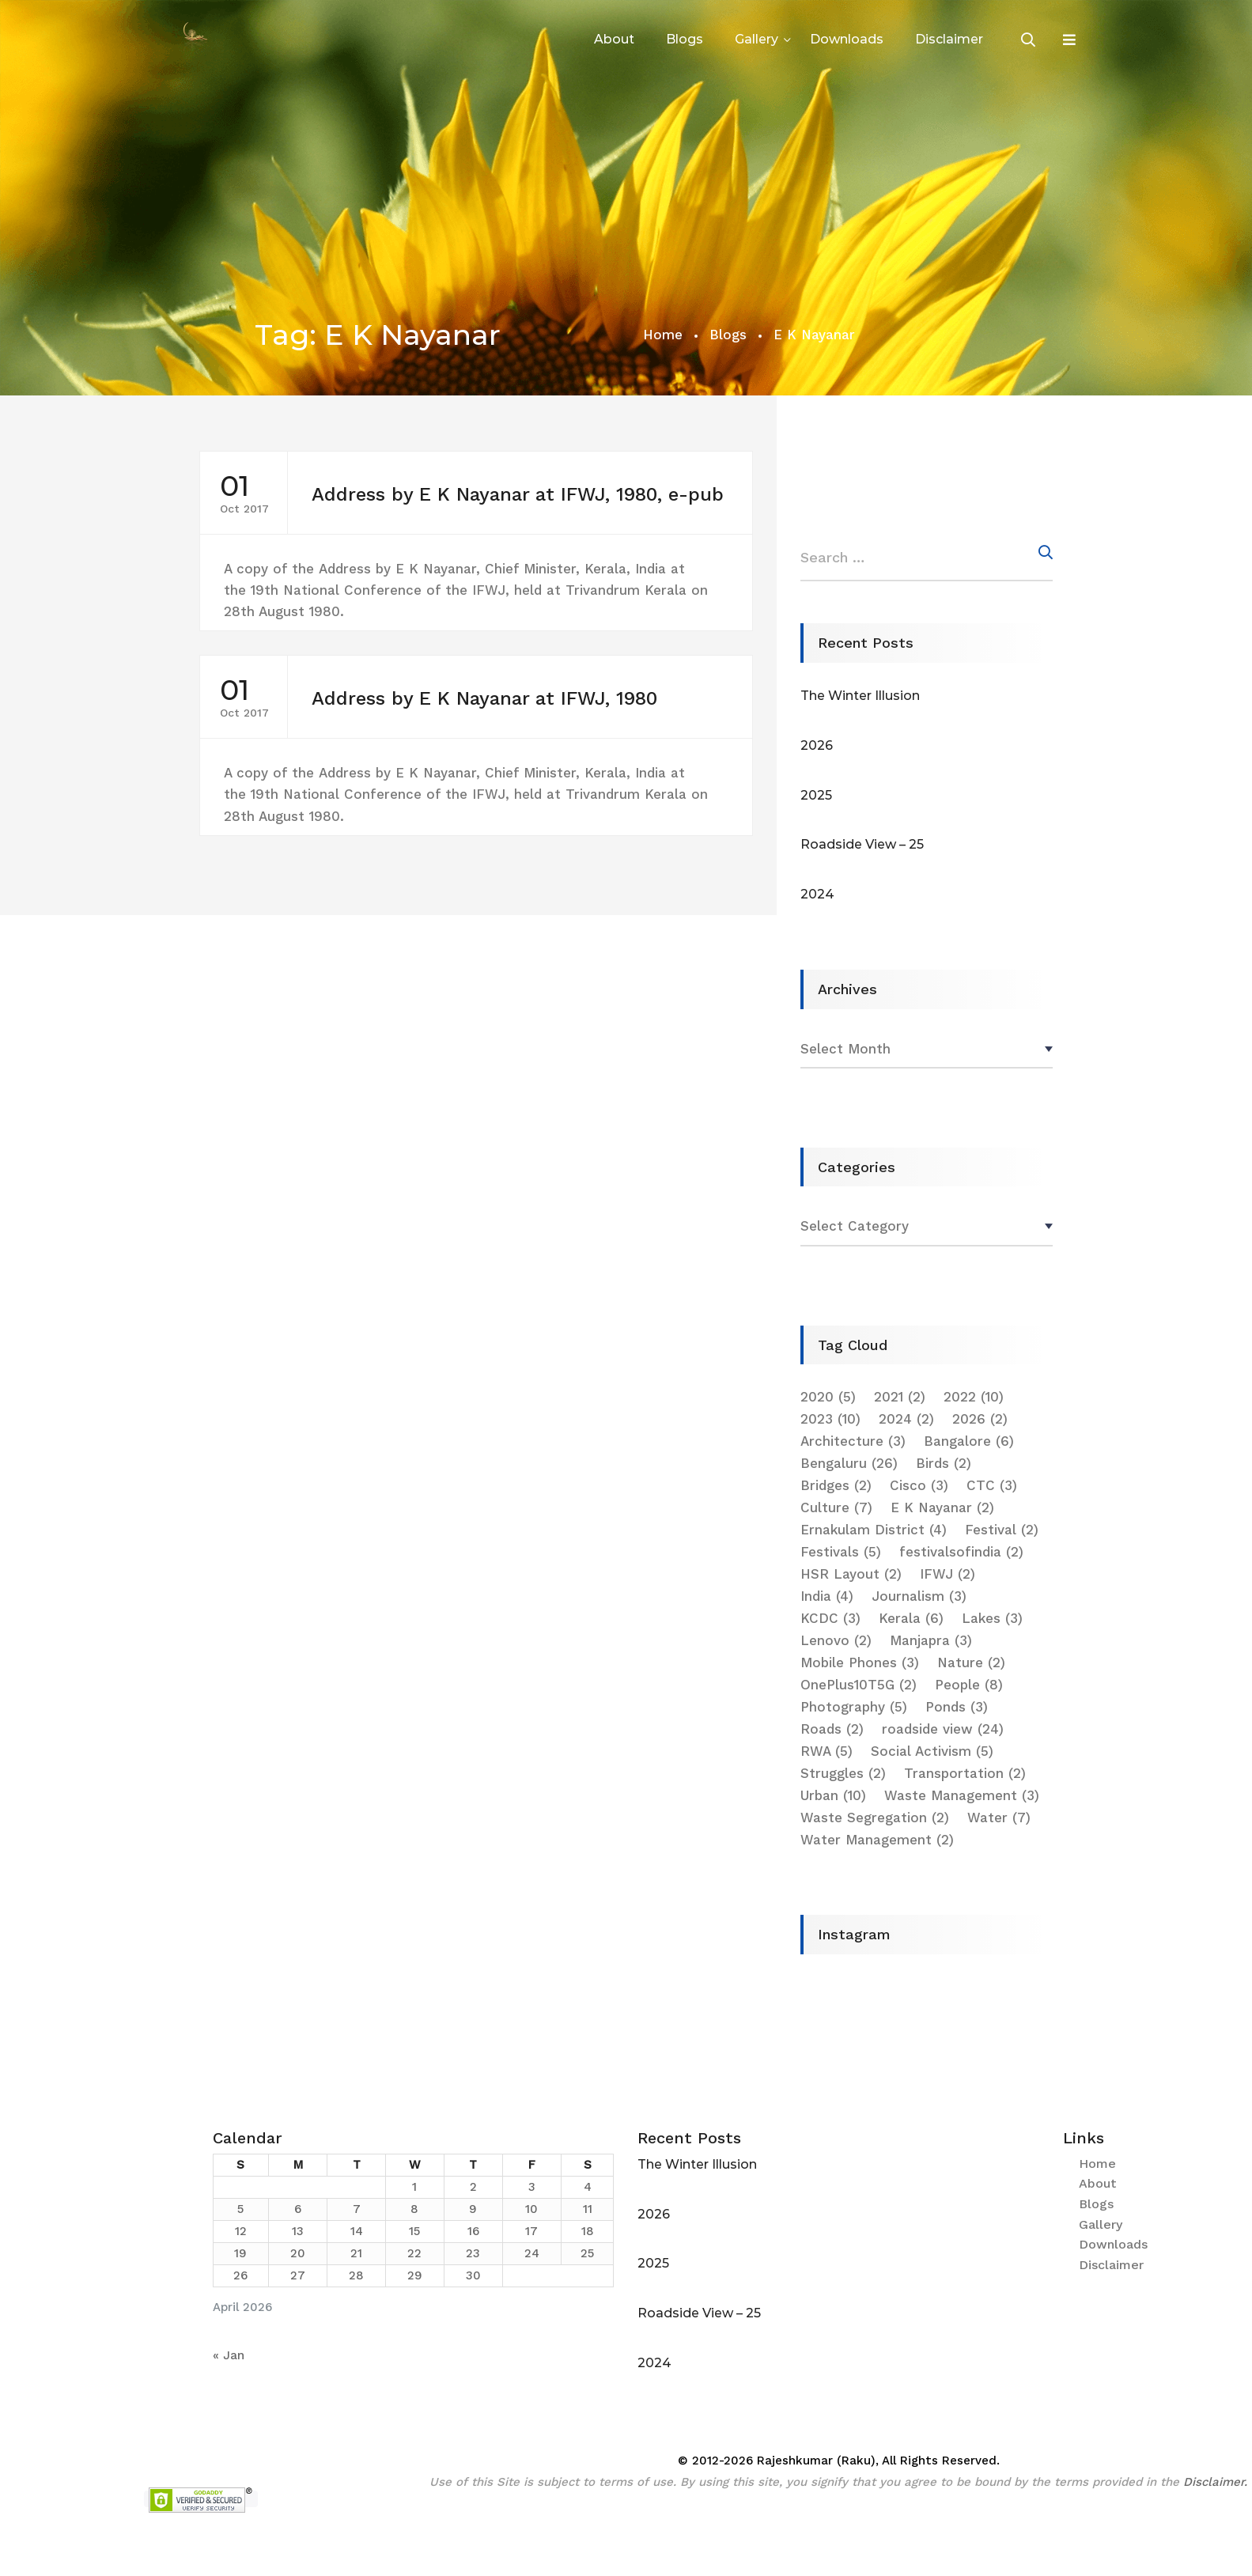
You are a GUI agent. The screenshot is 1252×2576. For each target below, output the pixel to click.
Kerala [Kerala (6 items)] (911, 1618)
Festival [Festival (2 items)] (1001, 1530)
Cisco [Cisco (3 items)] (919, 1485)
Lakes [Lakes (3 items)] (992, 1618)
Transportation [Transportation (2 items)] (965, 1773)
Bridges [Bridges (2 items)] (836, 1485)
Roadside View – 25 (862, 844)
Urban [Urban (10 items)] (833, 1795)
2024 (817, 894)
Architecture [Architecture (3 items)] (853, 1441)
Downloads (846, 39)
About (614, 39)
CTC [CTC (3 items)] (991, 1485)
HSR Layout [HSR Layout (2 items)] (851, 1574)
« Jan (228, 2355)
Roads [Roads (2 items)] (832, 1729)
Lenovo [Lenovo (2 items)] (836, 1640)
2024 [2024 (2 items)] (906, 1419)
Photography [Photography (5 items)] (853, 1707)
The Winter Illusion (860, 695)
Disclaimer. (1215, 2482)
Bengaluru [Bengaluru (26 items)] (849, 1463)
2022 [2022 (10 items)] (974, 1397)
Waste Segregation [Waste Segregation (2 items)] (874, 1817)
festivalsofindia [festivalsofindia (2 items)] (961, 1552)
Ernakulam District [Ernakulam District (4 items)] (873, 1530)
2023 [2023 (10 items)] (830, 1419)
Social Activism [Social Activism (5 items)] (932, 1751)
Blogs (684, 39)
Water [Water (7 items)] (999, 1817)
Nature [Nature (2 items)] (971, 1662)
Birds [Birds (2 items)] (943, 1463)
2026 (816, 745)
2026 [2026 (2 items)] (980, 1419)
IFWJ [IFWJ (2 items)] (947, 1574)
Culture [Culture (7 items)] (836, 1507)
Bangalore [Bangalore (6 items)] (969, 1441)
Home (663, 334)
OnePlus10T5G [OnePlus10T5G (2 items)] (858, 1685)
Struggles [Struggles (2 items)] (843, 1773)
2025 (816, 795)
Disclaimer (949, 39)
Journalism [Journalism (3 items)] (919, 1596)
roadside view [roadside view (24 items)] (943, 1729)
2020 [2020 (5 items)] (828, 1397)
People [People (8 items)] (969, 1685)
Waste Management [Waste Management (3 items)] (961, 1795)
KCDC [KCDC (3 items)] (830, 1618)
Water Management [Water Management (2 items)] (877, 1840)
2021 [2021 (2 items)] (899, 1397)
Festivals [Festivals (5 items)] (840, 1552)
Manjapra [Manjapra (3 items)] (931, 1640)
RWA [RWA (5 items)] (826, 1751)
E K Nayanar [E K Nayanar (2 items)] (942, 1507)
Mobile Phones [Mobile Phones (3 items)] (859, 1662)
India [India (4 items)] (826, 1596)
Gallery (756, 39)
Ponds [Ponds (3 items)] (956, 1707)
